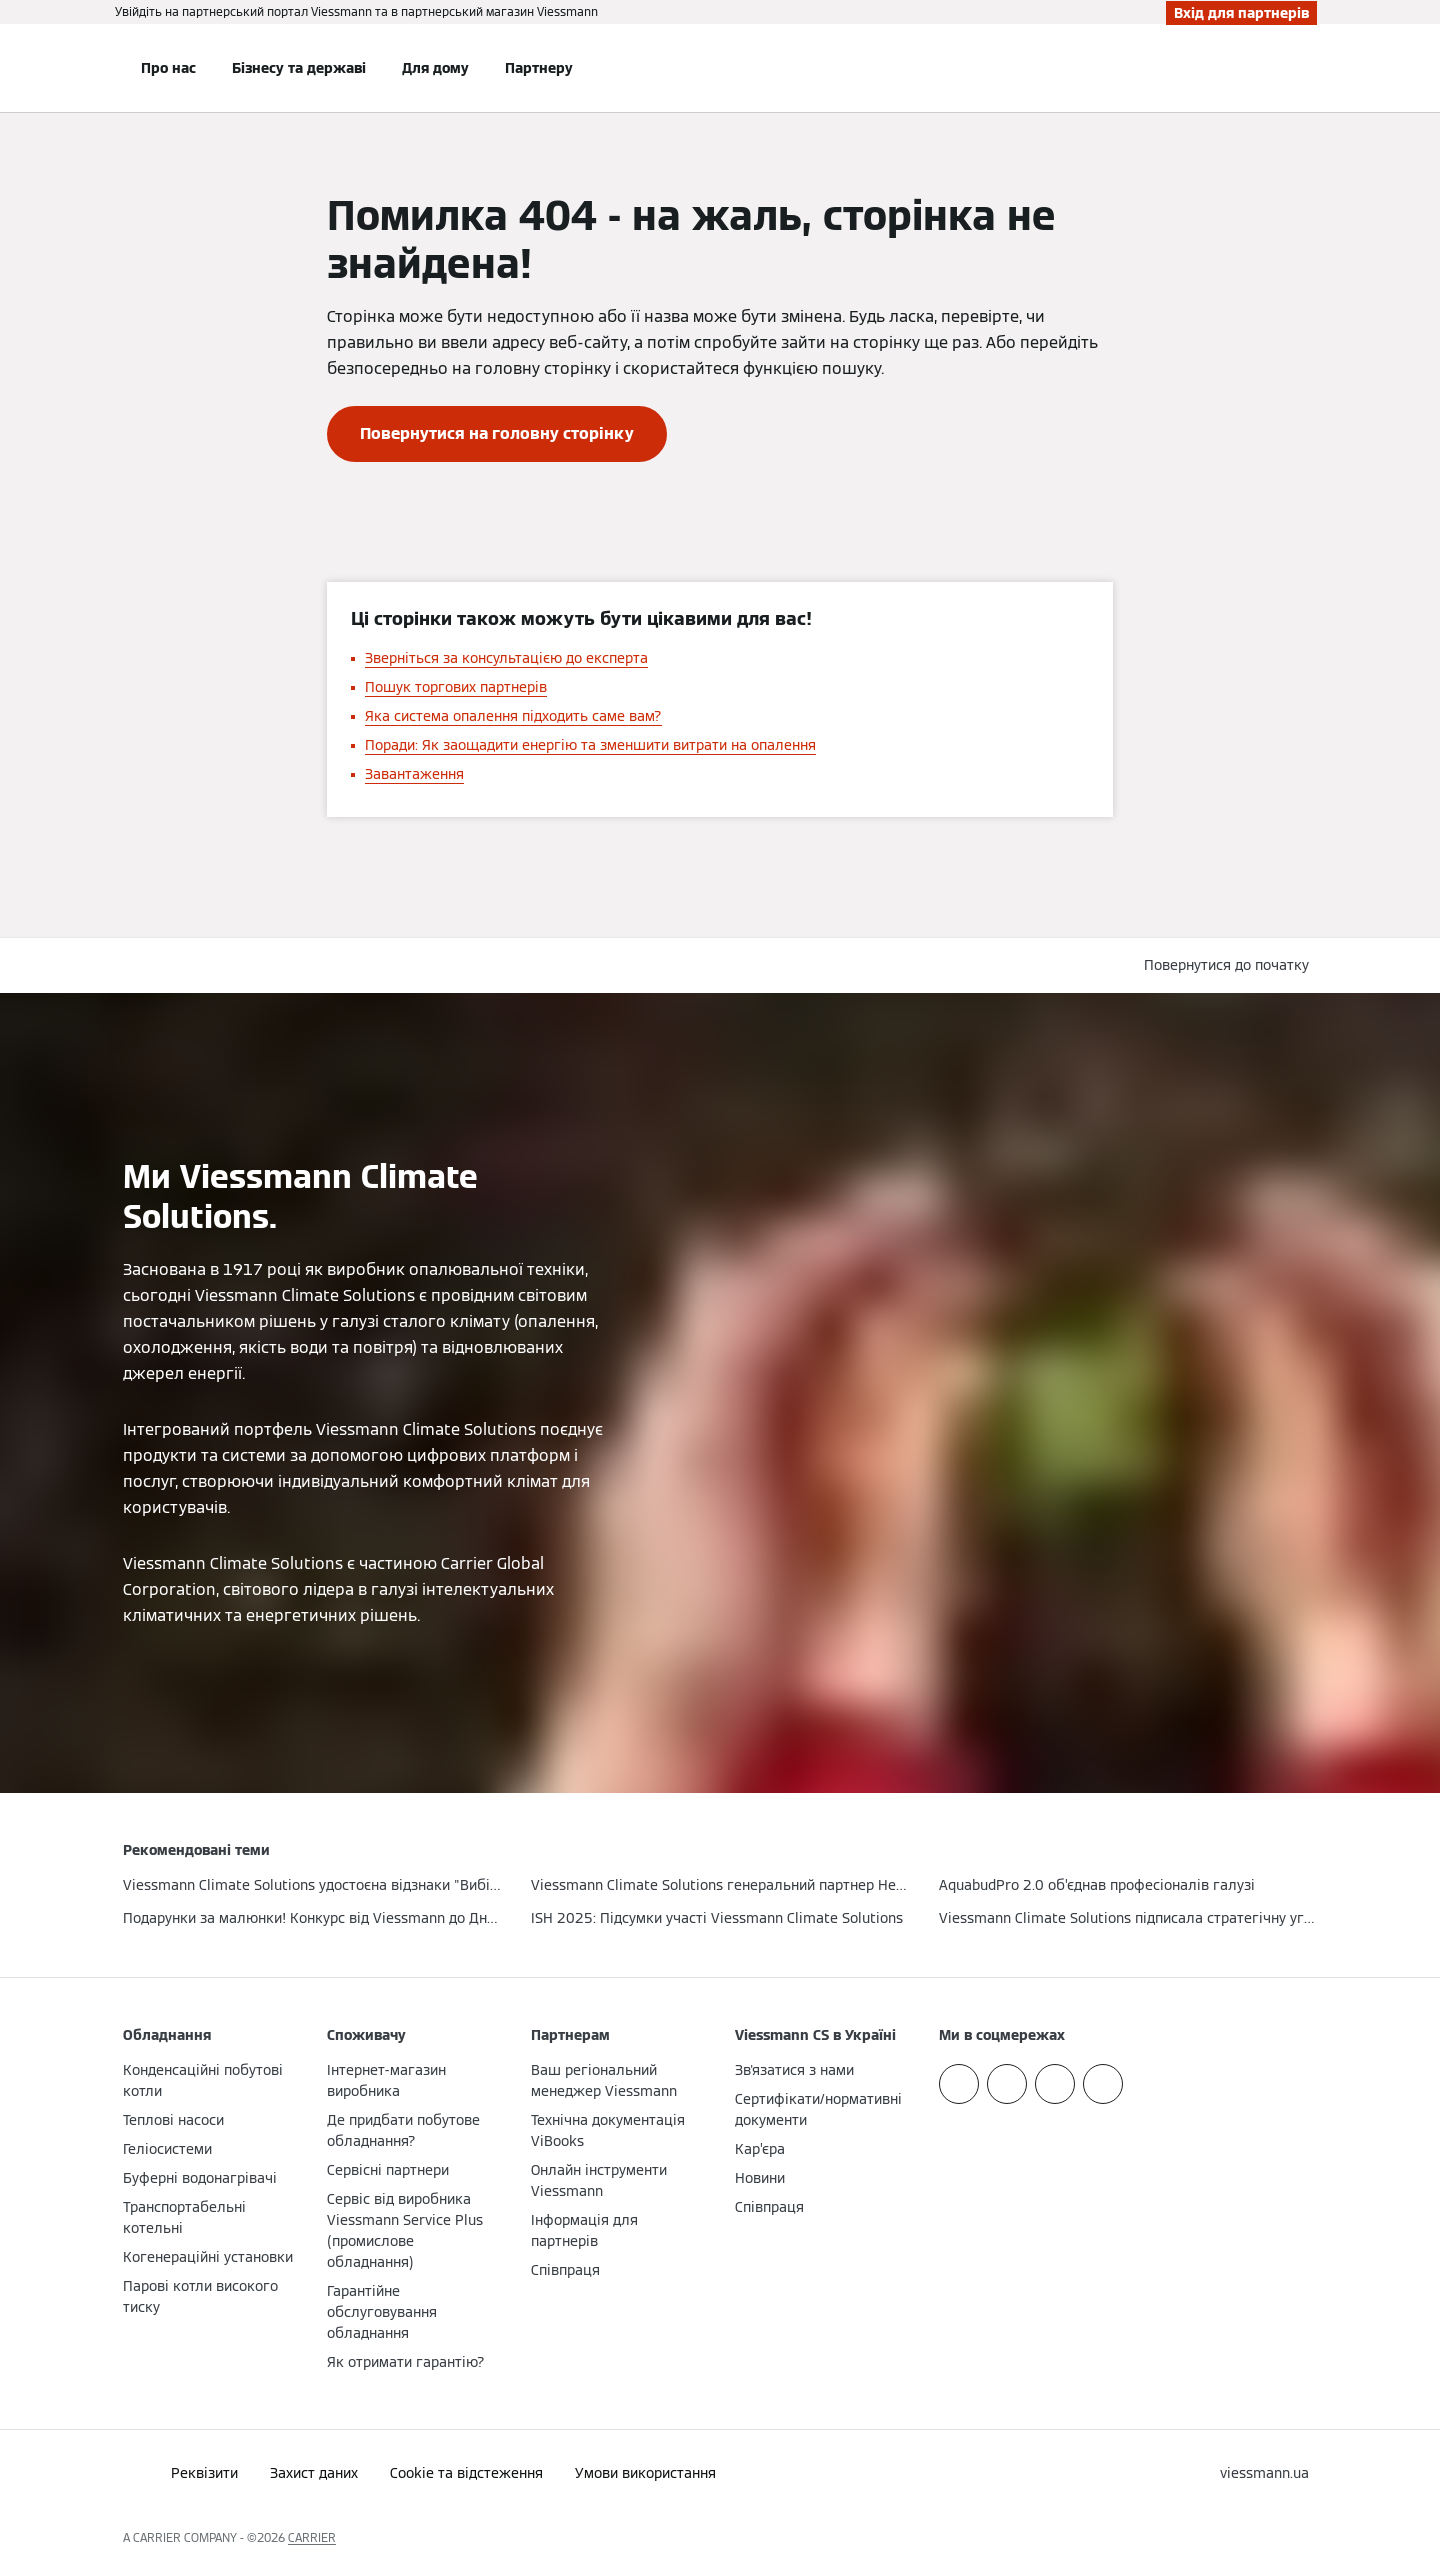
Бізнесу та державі (299, 68)
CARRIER (312, 2537)
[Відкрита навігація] (57, 68)
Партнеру (539, 68)
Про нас (168, 68)
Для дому (435, 68)
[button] (1230, 965)
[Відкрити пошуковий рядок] (1307, 68)
